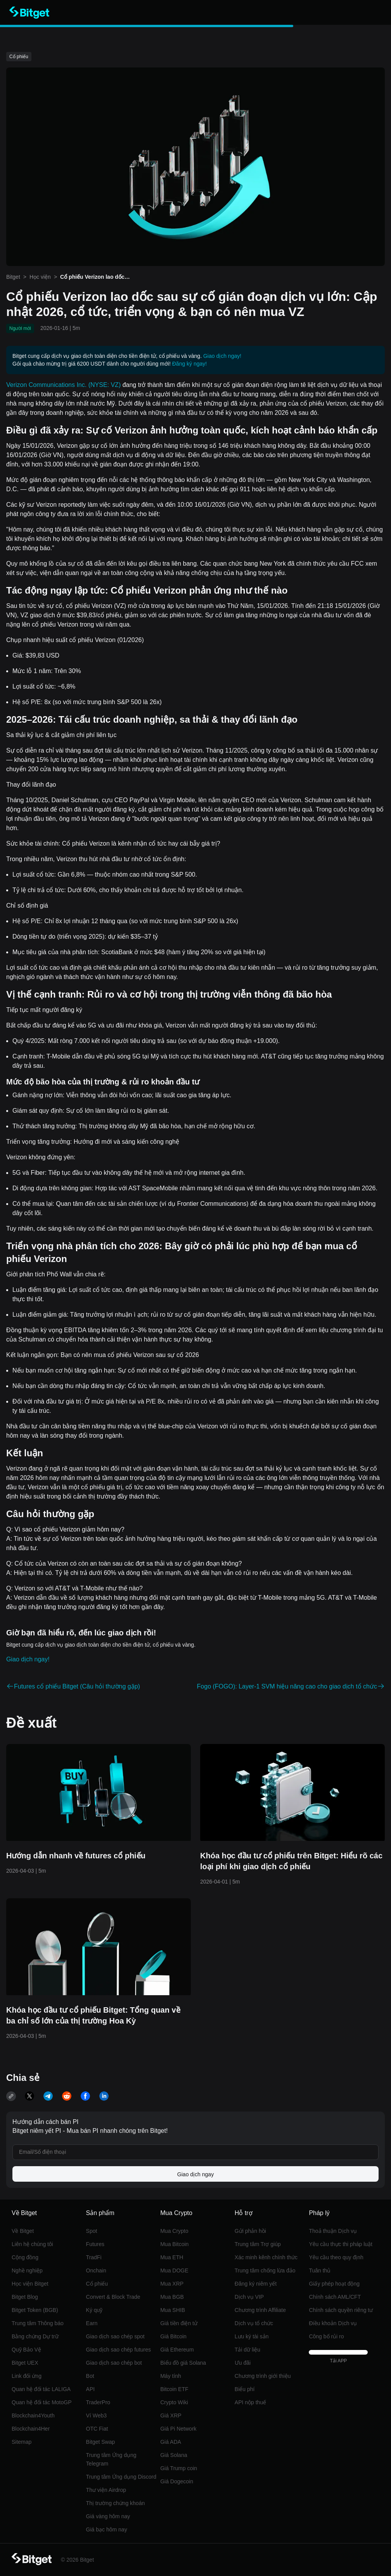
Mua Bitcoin (174, 2244)
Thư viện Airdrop (106, 2490)
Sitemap (21, 2442)
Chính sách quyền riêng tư (341, 2310)
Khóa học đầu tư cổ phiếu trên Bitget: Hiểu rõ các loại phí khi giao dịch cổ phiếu (291, 1861)
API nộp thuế (250, 2402)
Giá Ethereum (177, 2349)
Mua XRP (171, 2284)
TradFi (94, 2257)
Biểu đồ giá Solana (183, 2363)
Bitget (13, 277)
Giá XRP (170, 2415)
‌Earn (92, 2323)
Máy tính (170, 2376)
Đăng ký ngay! (189, 364)
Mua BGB (172, 2297)
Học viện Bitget (30, 2284)
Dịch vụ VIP (249, 2297)
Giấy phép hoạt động (334, 2284)
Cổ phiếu (97, 2284)
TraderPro (98, 2402)
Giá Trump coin (178, 2468)
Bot (90, 2376)
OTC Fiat (97, 2429)
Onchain (96, 2270)
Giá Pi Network (178, 2429)
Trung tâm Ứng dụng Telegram (111, 2459)
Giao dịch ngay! (222, 356)
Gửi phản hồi (250, 2231)
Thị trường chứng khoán (115, 2503)
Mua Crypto (174, 2231)
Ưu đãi (243, 2363)
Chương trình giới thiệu (263, 2376)
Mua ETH (171, 2257)
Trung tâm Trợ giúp (258, 2244)
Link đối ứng (27, 2376)
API (90, 2389)
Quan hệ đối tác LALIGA (41, 2389)
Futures (95, 2244)
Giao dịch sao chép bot (114, 2363)
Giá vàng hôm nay (108, 2516)
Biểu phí (245, 2389)
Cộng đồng (25, 2257)
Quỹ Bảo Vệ (26, 2349)
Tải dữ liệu (247, 2349)
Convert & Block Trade (113, 2297)
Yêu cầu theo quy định (336, 2257)
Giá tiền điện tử (178, 2323)
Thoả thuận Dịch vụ (333, 2231)
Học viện (40, 277)
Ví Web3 (96, 2415)
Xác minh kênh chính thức (266, 2257)
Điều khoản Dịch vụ (333, 2323)
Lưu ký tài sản (252, 2336)
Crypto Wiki (174, 2402)
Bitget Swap (100, 2442)
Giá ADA (170, 2442)
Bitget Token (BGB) (35, 2310)
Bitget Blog (25, 2297)
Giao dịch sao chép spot (115, 2336)
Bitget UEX (25, 2363)
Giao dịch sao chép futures (118, 2349)
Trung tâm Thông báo (38, 2323)
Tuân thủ (319, 2270)
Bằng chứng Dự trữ (35, 2336)
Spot (91, 2231)
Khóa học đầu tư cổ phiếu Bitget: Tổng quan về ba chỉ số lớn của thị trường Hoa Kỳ (93, 2015)
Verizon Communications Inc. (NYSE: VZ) (63, 385)
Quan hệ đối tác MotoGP (42, 2402)
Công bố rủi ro (326, 2336)
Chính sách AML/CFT (335, 2297)
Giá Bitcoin (173, 2336)
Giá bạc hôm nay (106, 2529)
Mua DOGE (174, 2270)
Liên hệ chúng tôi (32, 2244)
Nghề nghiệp (27, 2270)
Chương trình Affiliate (260, 2310)
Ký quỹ (94, 2310)
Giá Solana (173, 2455)
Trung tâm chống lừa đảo (265, 2270)
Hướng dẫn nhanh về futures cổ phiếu (75, 1855)
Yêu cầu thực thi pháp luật (340, 2244)
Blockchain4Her (31, 2429)
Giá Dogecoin (176, 2481)
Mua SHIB (172, 2310)
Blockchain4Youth (33, 2415)
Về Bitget (23, 2231)
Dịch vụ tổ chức (254, 2323)
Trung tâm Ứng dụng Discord (121, 2477)
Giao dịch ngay (195, 2174)
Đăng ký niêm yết (256, 2284)
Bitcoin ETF (174, 2389)
